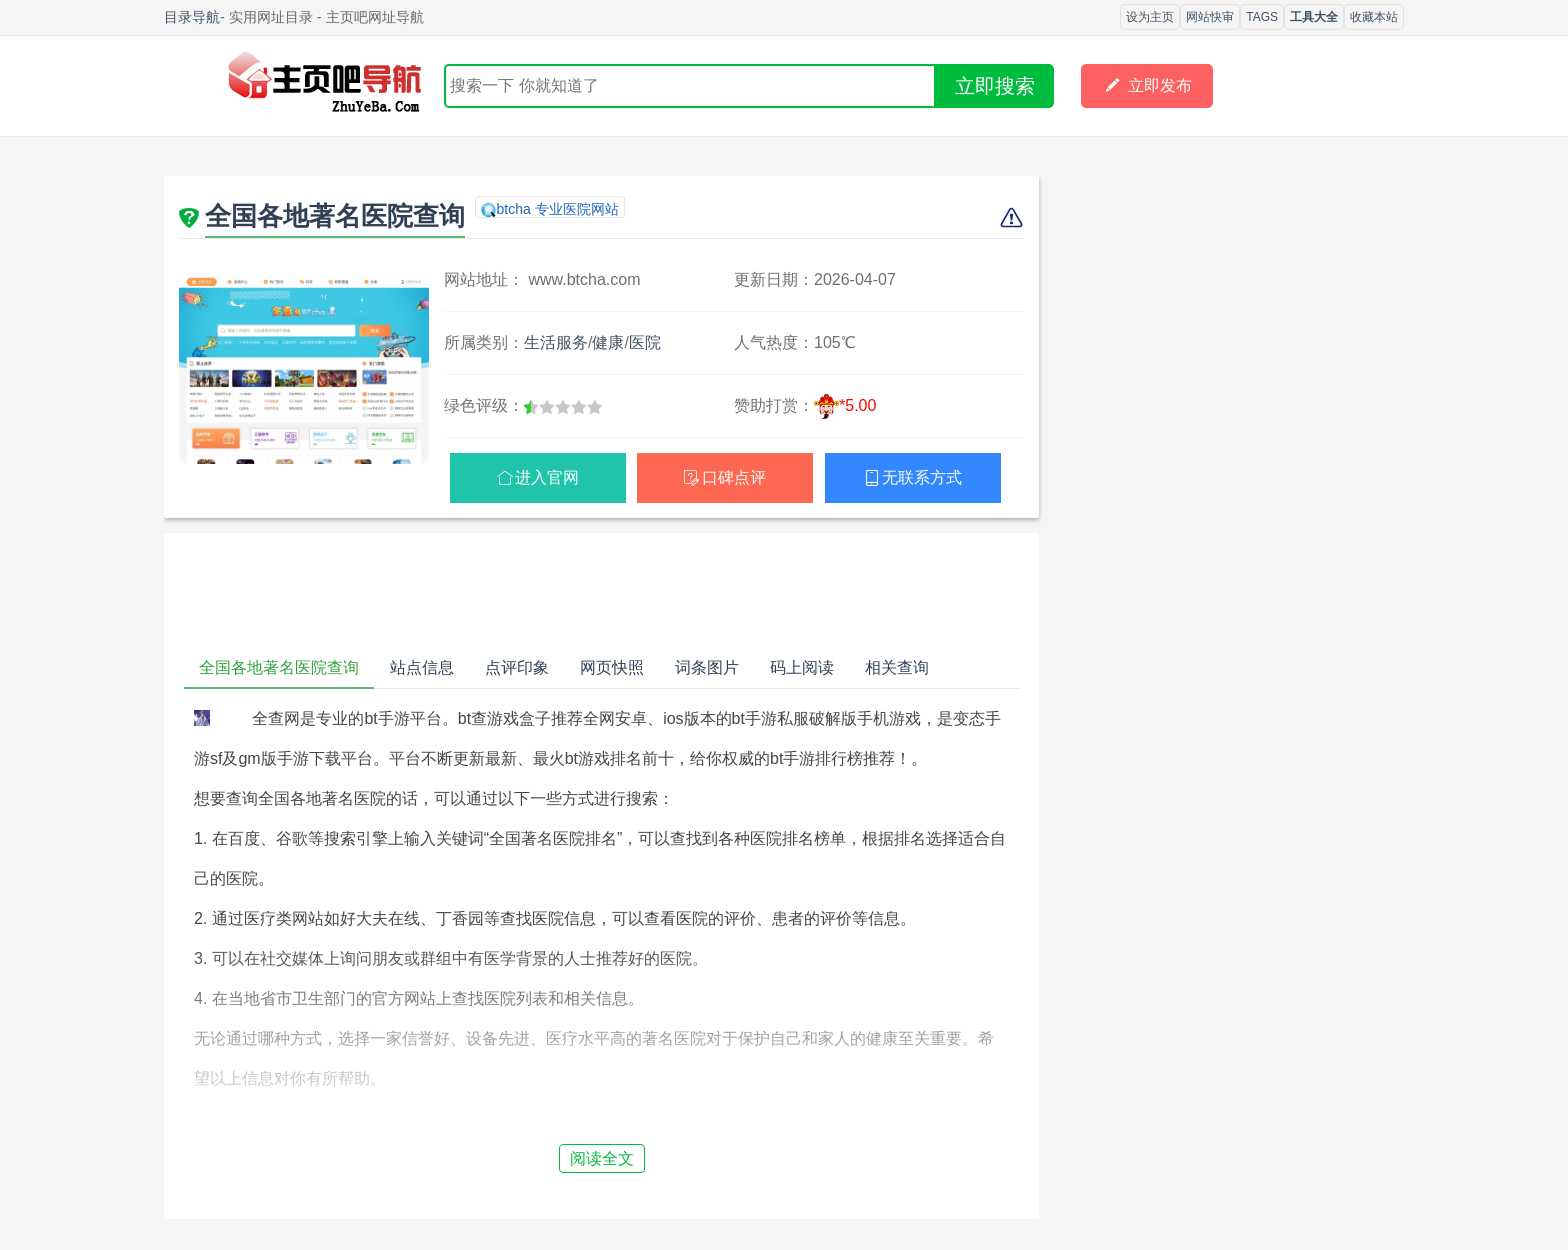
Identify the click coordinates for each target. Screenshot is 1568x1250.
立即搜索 (995, 86)
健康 (608, 342)
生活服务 (556, 342)
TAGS (1262, 17)
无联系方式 (922, 477)
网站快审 (1210, 17)
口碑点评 (734, 477)
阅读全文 (602, 1158)
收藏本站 (1374, 17)
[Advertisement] (601, 593)
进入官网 (547, 477)
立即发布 (1147, 86)
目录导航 (192, 17)
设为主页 (1150, 17)
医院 (645, 342)
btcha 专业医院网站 (558, 209)
